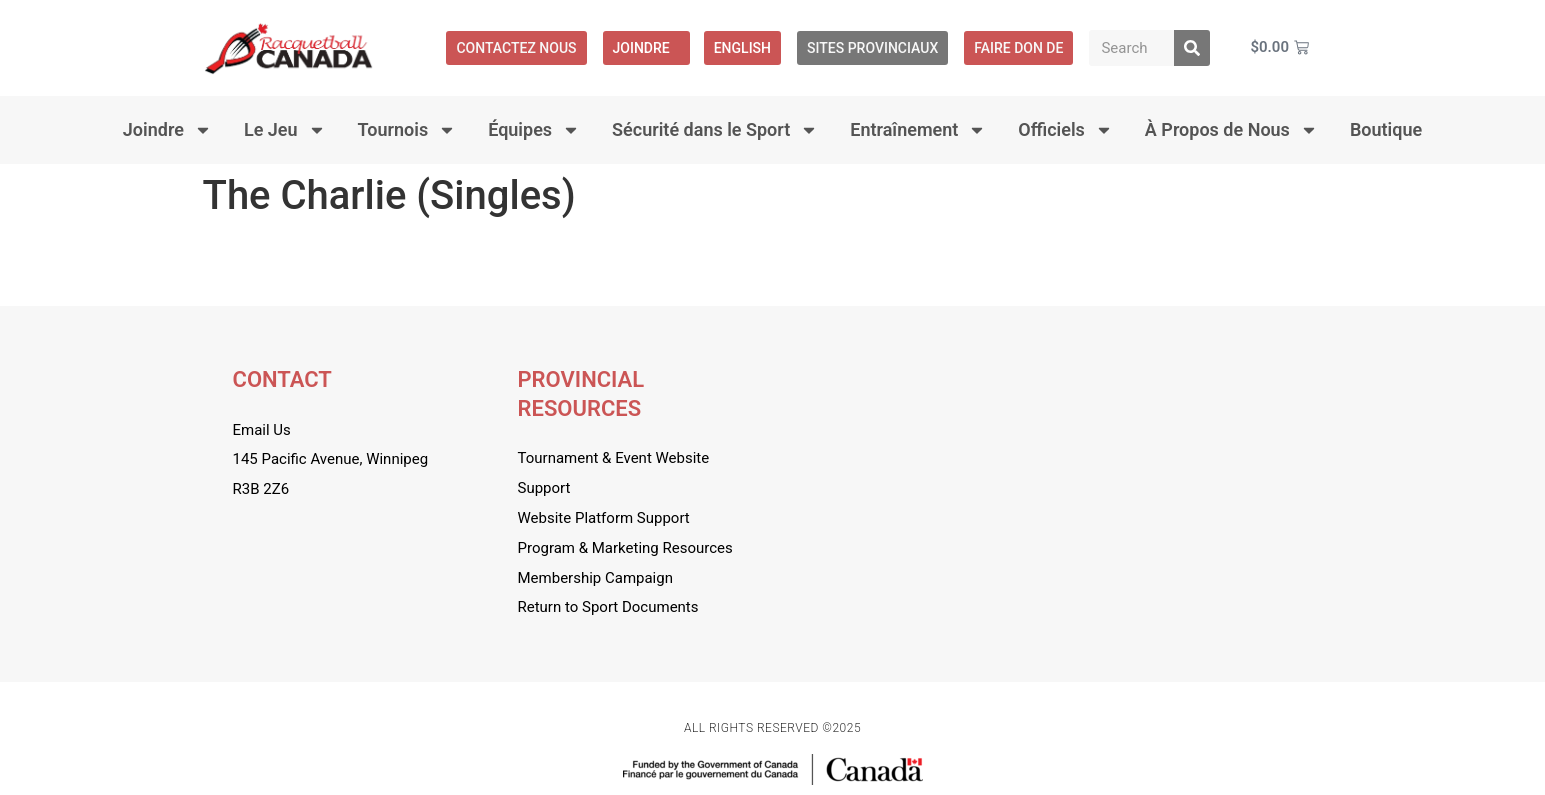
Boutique (1386, 129)
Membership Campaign (595, 578)
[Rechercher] (1192, 48)
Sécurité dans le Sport (715, 130)
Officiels (1065, 130)
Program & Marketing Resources (625, 548)
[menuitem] (742, 48)
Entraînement (918, 130)
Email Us (262, 430)
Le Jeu (285, 130)
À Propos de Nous (1231, 130)
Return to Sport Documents (608, 607)
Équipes (534, 130)
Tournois (407, 130)
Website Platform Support (604, 518)
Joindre (646, 48)
